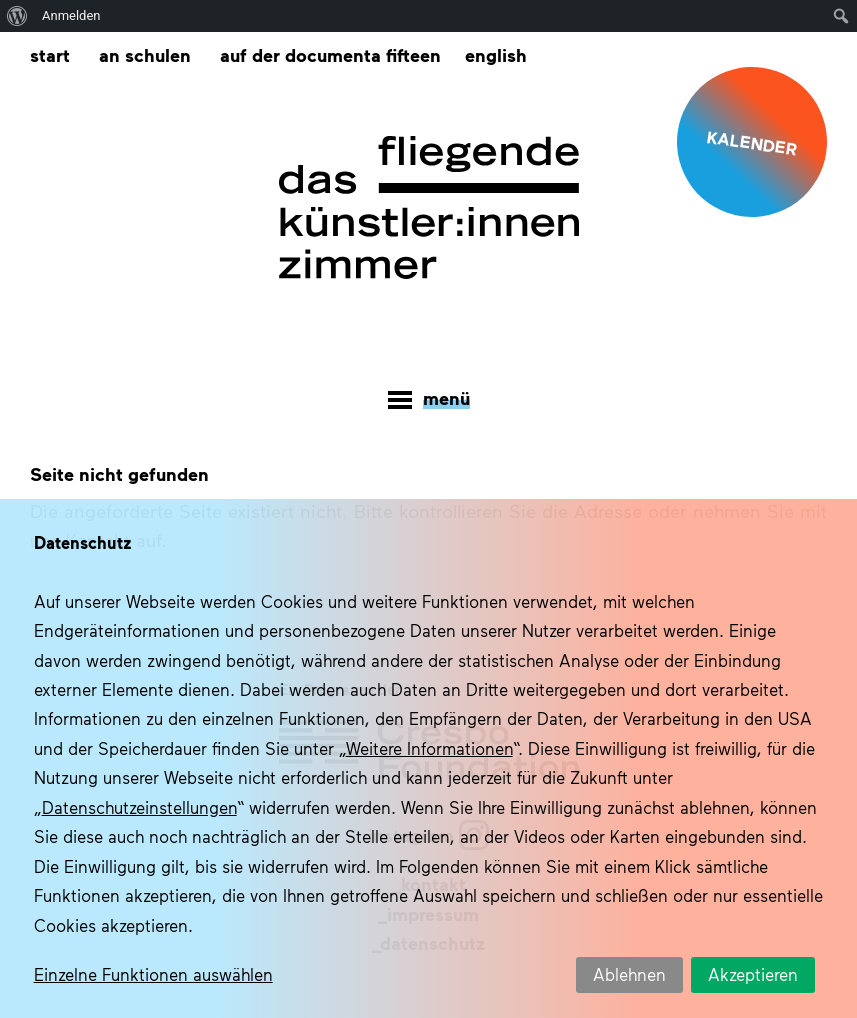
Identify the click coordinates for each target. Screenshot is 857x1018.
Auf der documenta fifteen (330, 54)
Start (50, 54)
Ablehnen (629, 974)
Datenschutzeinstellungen (139, 807)
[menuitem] (496, 55)
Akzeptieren (753, 974)
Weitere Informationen (429, 748)
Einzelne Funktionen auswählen (153, 974)
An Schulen (145, 54)
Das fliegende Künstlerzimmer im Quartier (429, 208)
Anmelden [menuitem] (71, 15)
